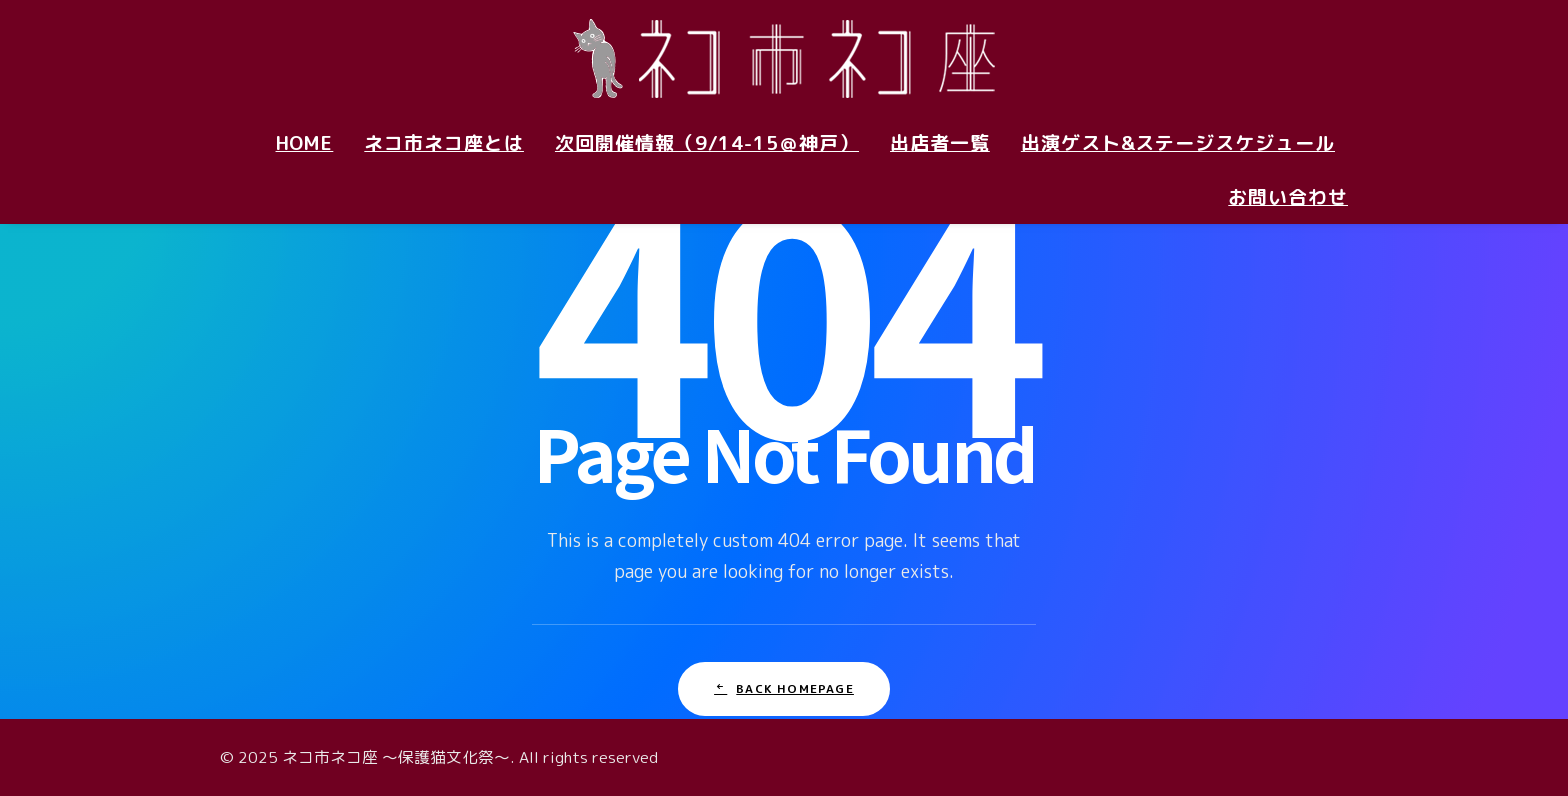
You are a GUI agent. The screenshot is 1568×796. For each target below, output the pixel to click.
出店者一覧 (940, 143)
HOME (305, 143)
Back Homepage (784, 688)
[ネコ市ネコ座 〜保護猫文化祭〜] (784, 58)
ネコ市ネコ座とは (444, 143)
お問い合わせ (1288, 197)
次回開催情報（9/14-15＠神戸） (707, 143)
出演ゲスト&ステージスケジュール (1178, 143)
